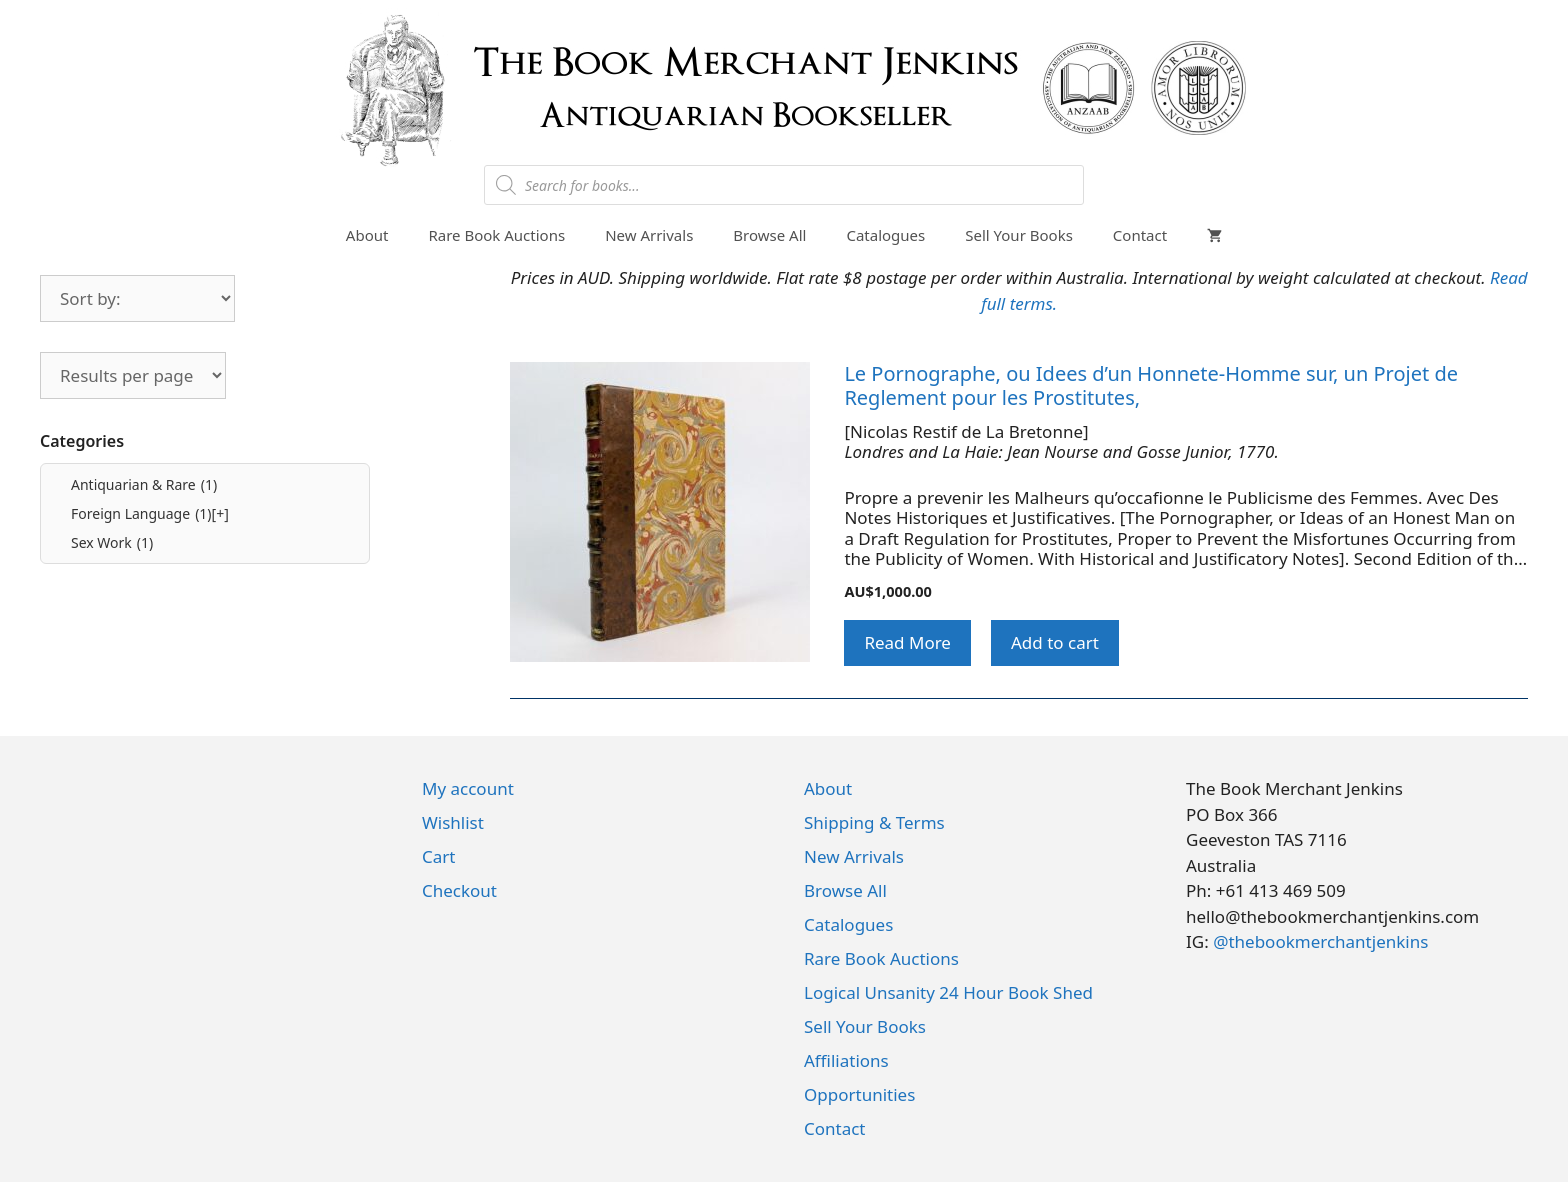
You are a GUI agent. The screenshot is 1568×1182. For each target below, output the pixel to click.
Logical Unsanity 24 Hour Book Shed (948, 992)
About (367, 235)
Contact (1140, 235)
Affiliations (846, 1060)
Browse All (769, 235)
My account (468, 788)
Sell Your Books (1019, 235)
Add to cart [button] (1055, 642)
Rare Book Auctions (496, 235)
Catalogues (885, 235)
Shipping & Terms (874, 822)
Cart (438, 856)
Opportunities (859, 1094)
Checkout (459, 890)
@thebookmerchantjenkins (1320, 941)
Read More (907, 642)
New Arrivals (649, 235)
